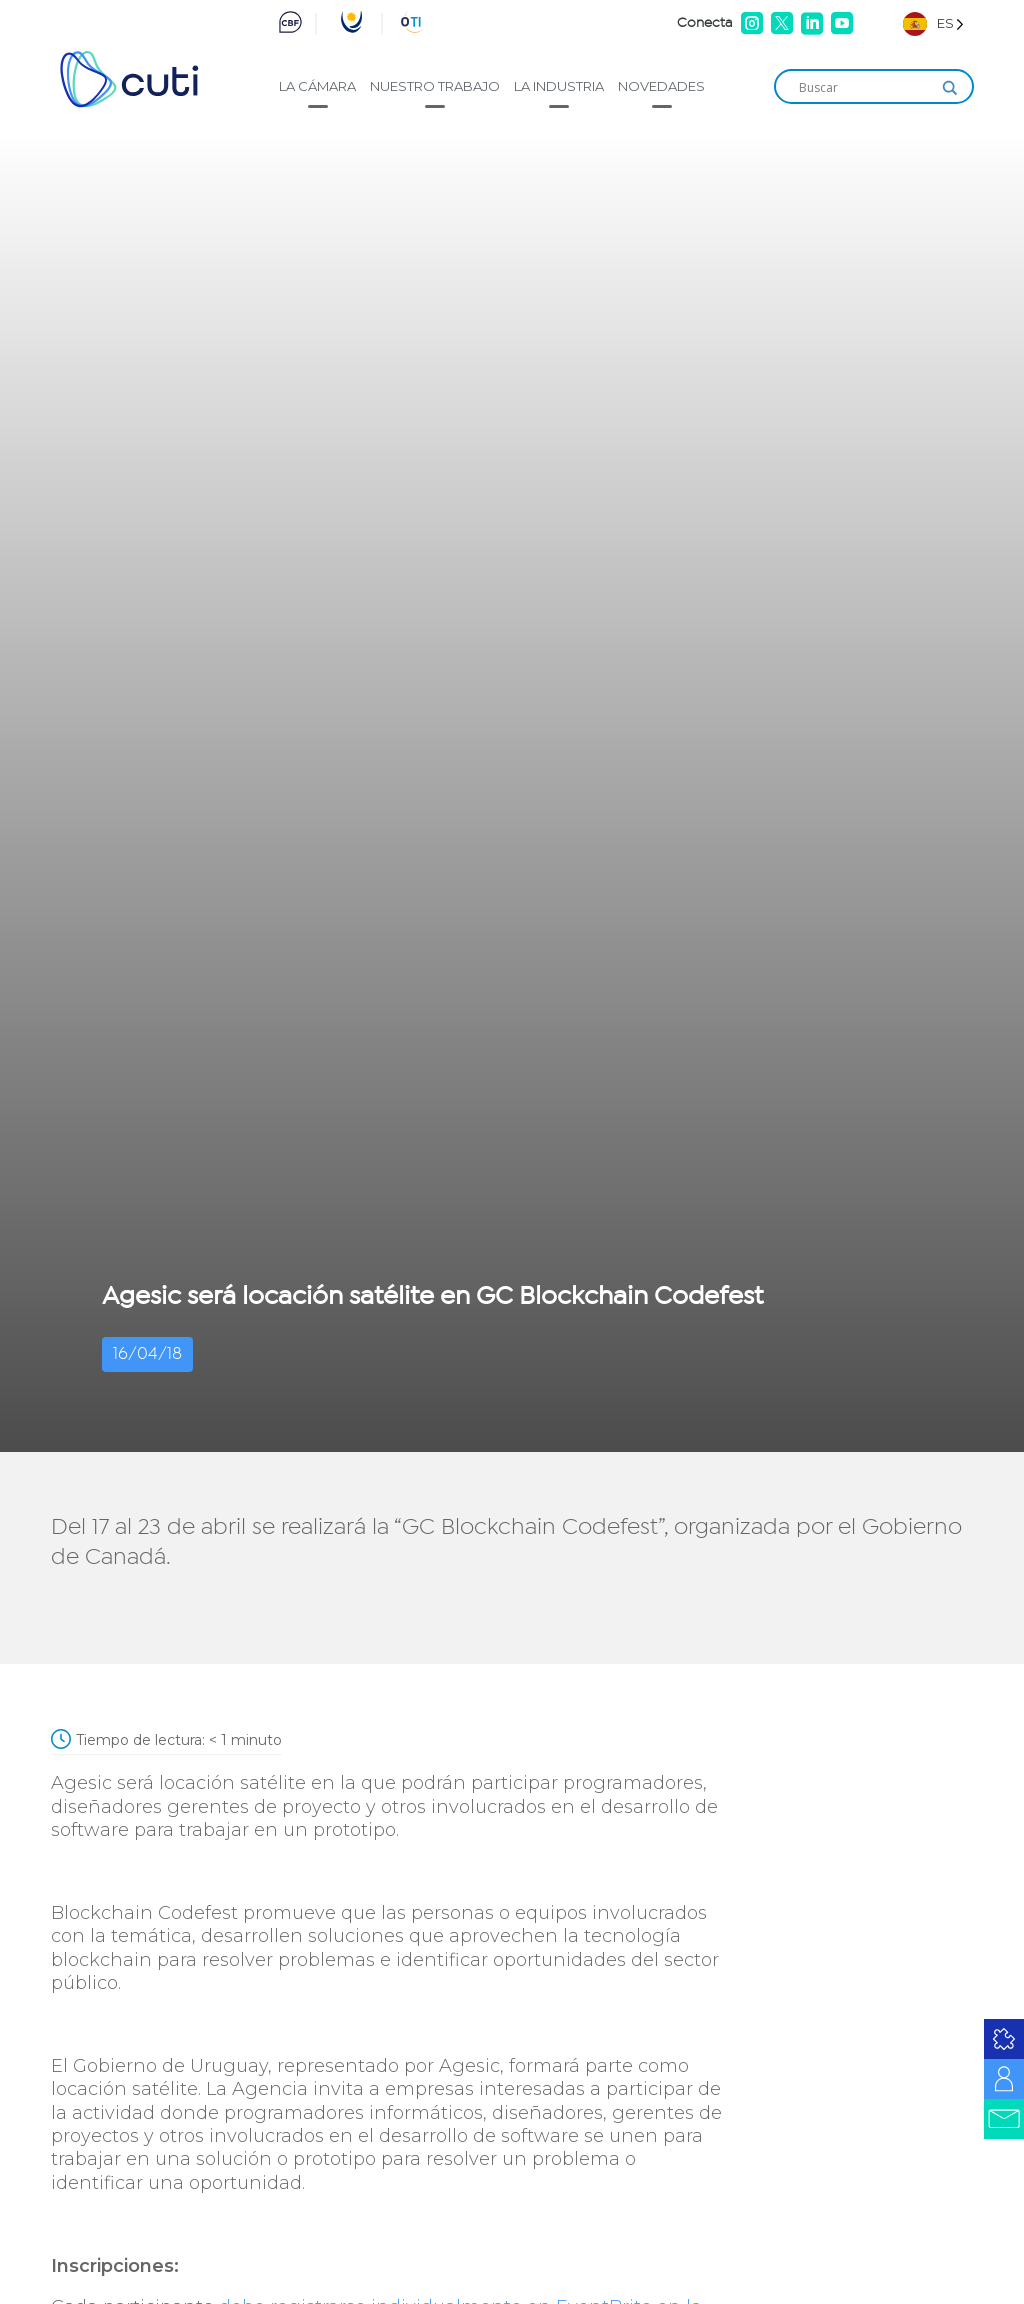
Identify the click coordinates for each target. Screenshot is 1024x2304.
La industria (559, 86)
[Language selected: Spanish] (933, 23)
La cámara (317, 86)
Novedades (661, 86)
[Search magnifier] (950, 88)
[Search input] (865, 88)
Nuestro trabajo (435, 86)
